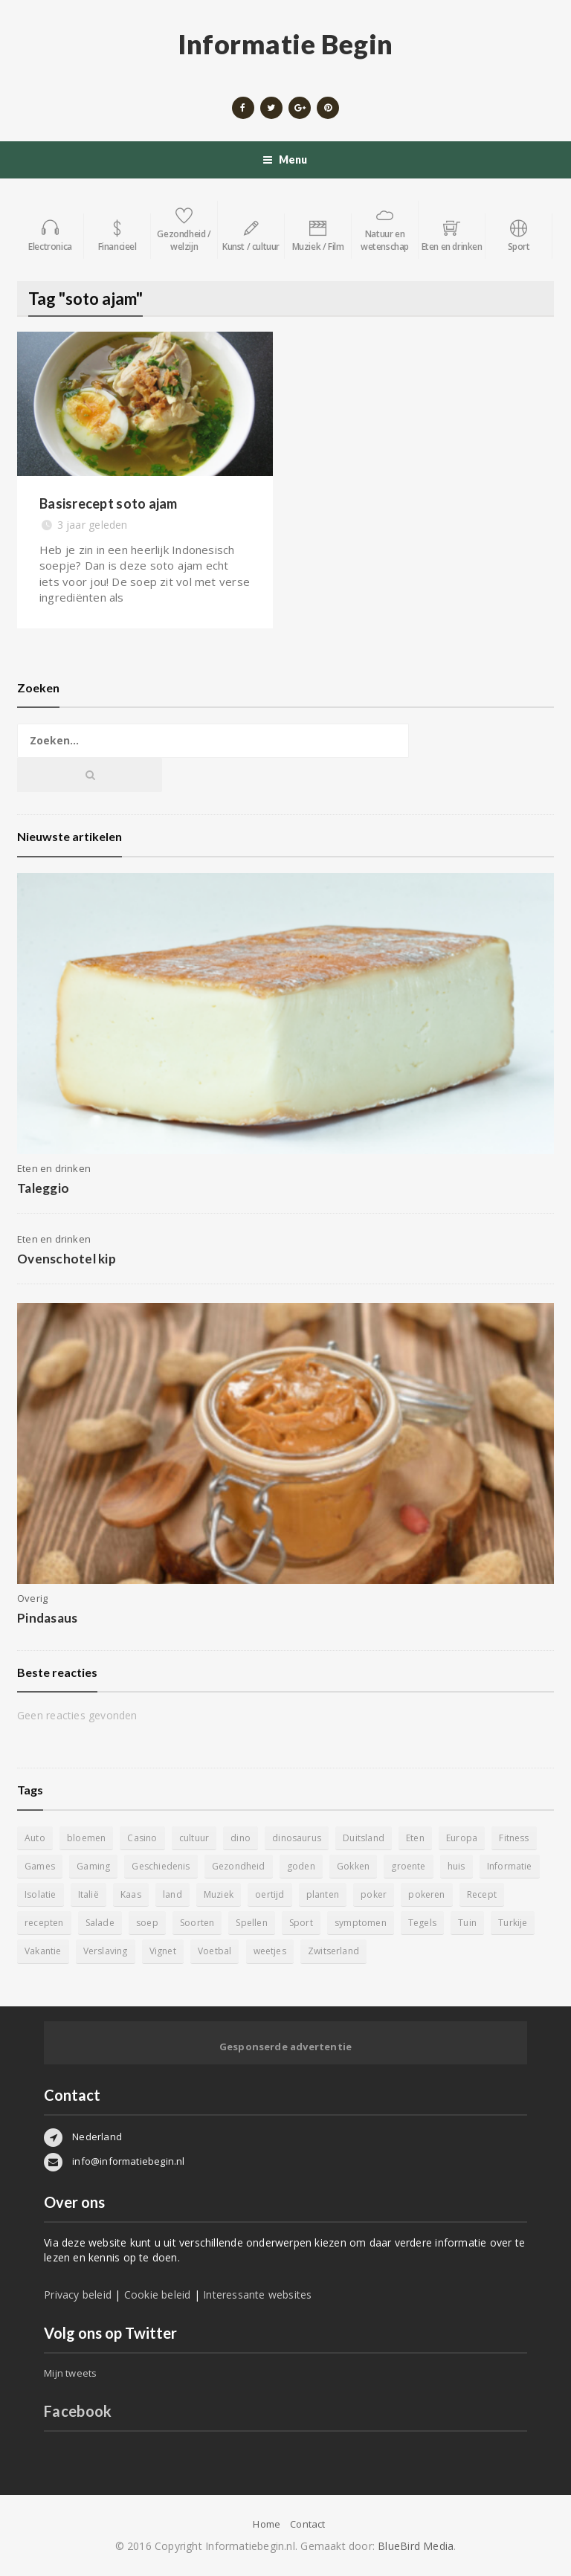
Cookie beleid (157, 2294)
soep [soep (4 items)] (147, 1922)
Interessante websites (257, 2294)
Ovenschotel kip (66, 1258)
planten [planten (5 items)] (322, 1894)
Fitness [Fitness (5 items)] (514, 1838)
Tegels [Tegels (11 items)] (422, 1922)
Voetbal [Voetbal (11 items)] (214, 1951)
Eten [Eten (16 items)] (415, 1838)
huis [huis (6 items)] (456, 1866)
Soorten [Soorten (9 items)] (197, 1922)
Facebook (78, 2411)
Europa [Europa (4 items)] (461, 1838)
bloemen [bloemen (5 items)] (86, 1838)
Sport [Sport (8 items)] (301, 1922)
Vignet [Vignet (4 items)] (162, 1951)
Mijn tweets (70, 2373)
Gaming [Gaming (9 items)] (93, 1866)
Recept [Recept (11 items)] (482, 1894)
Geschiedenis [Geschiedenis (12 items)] (161, 1866)
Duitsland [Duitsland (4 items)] (363, 1838)
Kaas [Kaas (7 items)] (130, 1894)
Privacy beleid (78, 2294)
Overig (32, 1598)
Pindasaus (47, 1618)
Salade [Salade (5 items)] (100, 1922)
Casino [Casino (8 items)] (142, 1838)
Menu (285, 159)
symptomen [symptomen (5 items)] (361, 1922)
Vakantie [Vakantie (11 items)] (43, 1951)
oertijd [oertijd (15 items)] (269, 1894)
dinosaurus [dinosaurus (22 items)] (296, 1838)
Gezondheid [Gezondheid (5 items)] (238, 1866)
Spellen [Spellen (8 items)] (251, 1922)
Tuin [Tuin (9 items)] (467, 1922)
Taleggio (43, 1188)
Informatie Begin (285, 44)
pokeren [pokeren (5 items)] (426, 1894)
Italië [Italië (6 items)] (88, 1894)
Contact (307, 2524)
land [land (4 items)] (172, 1894)
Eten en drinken (54, 1168)
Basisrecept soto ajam (108, 503)
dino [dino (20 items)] (240, 1838)
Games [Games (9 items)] (40, 1866)
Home (266, 2524)
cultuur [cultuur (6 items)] (194, 1838)
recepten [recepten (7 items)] (44, 1922)
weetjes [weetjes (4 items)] (270, 1951)
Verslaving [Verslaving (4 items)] (105, 1951)
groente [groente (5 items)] (408, 1866)
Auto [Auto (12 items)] (35, 1838)
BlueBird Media (416, 2546)
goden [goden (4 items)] (301, 1866)
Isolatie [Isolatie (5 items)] (40, 1894)
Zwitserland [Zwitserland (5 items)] (333, 1951)
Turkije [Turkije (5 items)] (512, 1922)
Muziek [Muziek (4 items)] (218, 1894)
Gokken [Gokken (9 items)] (353, 1866)
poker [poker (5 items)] (374, 1894)
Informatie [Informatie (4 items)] (509, 1866)
